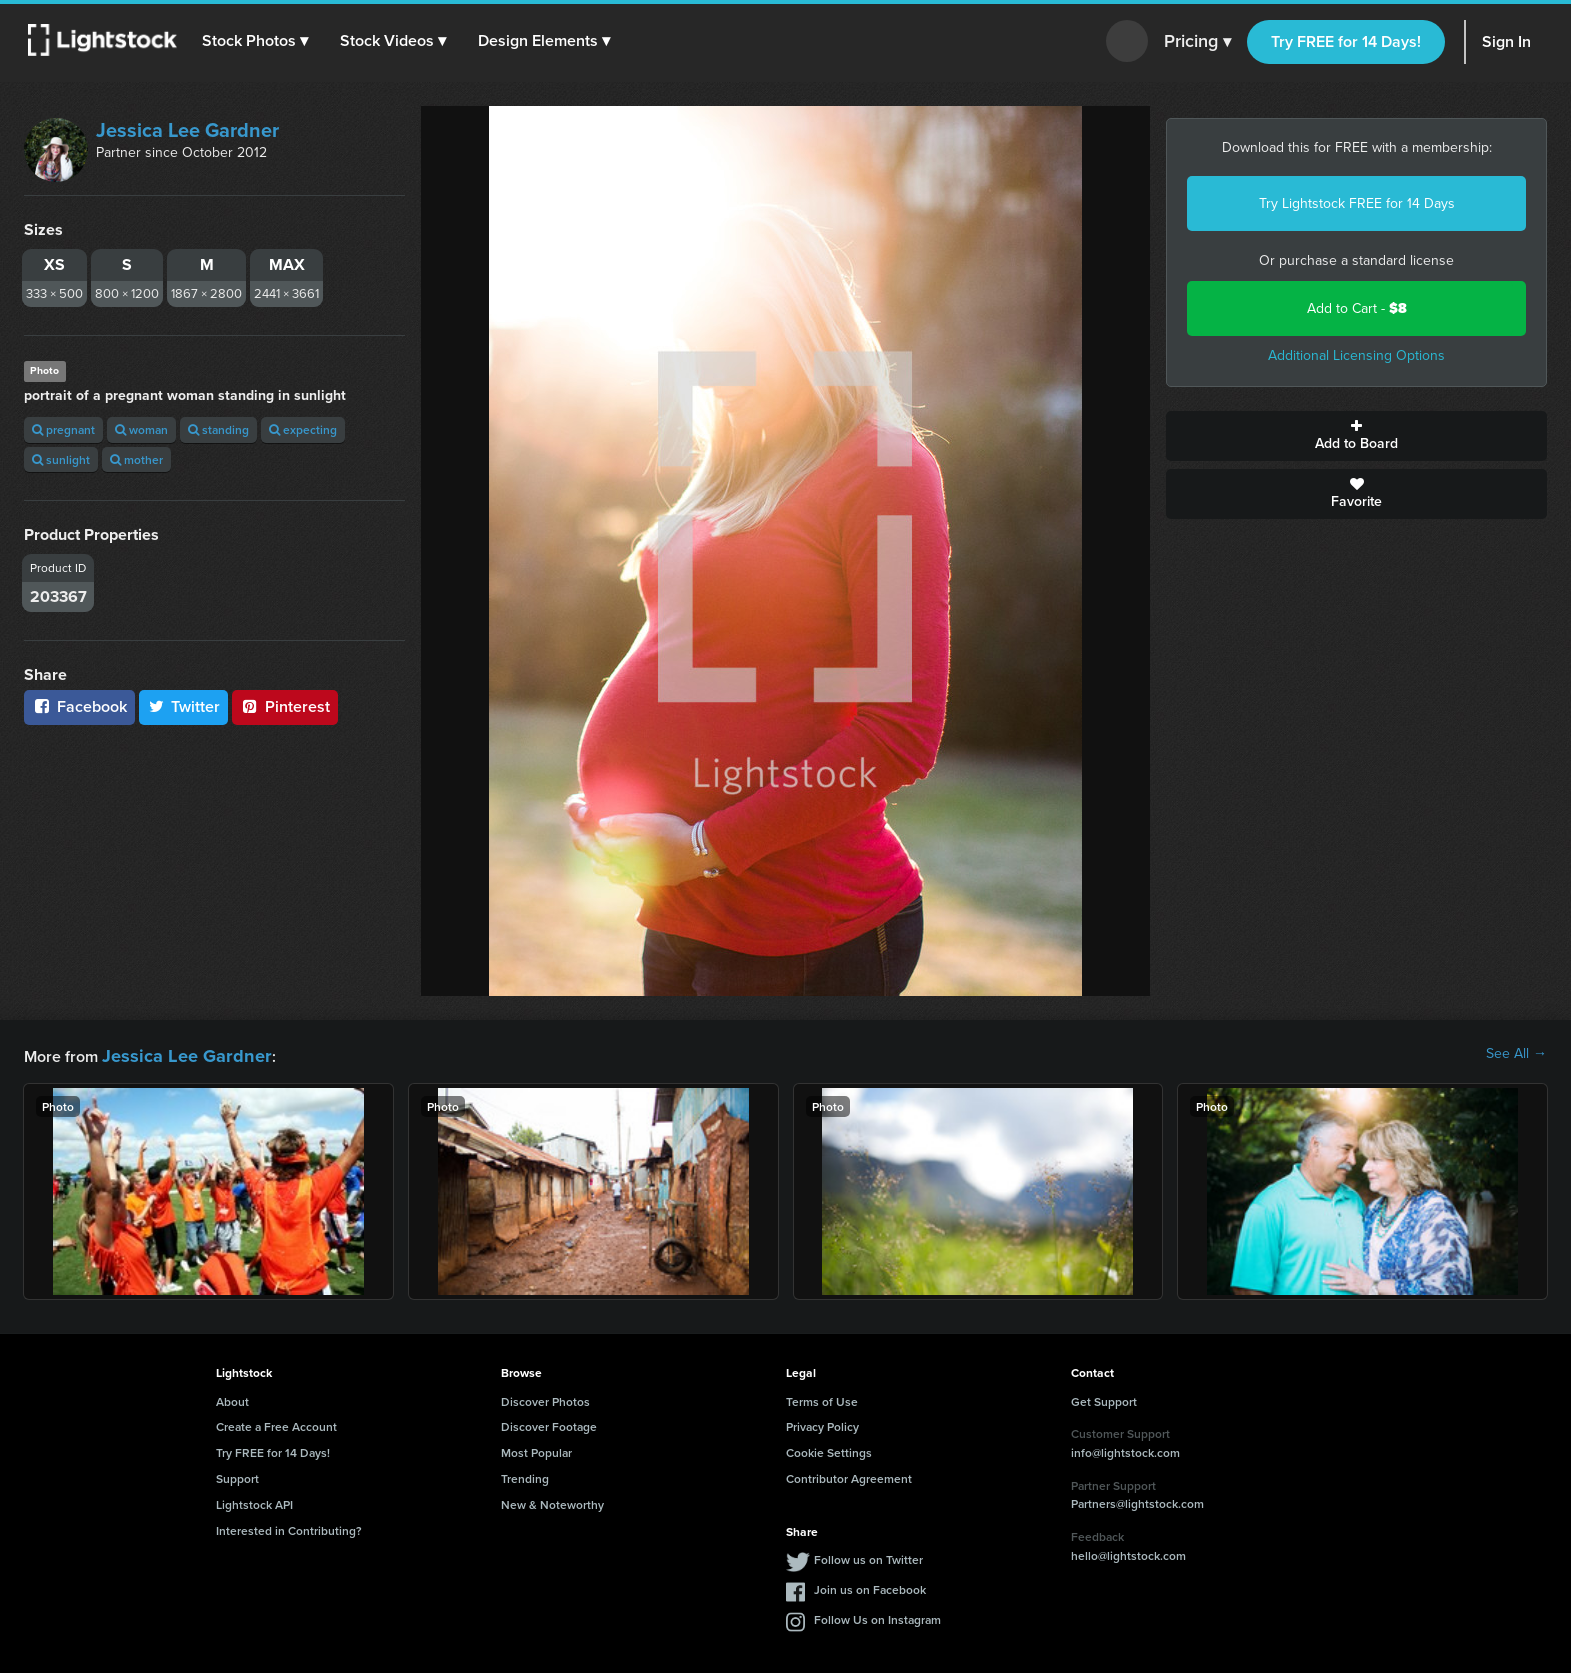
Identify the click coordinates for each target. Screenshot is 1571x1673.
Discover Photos (545, 1398)
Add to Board (1356, 436)
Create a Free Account (276, 1423)
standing (218, 429)
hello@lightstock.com (1128, 1552)
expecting (303, 429)
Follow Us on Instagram (877, 1616)
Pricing (1197, 42)
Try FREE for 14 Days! (1346, 41)
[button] (259, 41)
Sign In (1506, 41)
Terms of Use (822, 1398)
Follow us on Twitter (868, 1556)
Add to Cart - (1357, 308)
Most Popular (536, 1449)
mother (136, 459)
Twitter (184, 706)
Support (237, 1475)
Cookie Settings (829, 1449)
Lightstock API (254, 1501)
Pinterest (285, 706)
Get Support (1104, 1398)
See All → (1516, 1054)
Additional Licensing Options (1356, 355)
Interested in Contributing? (289, 1527)
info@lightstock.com (1125, 1449)
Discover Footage (549, 1423)
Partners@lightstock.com (1137, 1500)
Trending (525, 1475)
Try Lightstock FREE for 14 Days (1357, 203)
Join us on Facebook (870, 1586)
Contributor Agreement (849, 1475)
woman (141, 429)
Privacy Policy (822, 1423)
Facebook (79, 706)
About (232, 1398)
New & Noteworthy (552, 1501)
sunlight (61, 459)
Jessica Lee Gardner (187, 130)
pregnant (63, 429)
